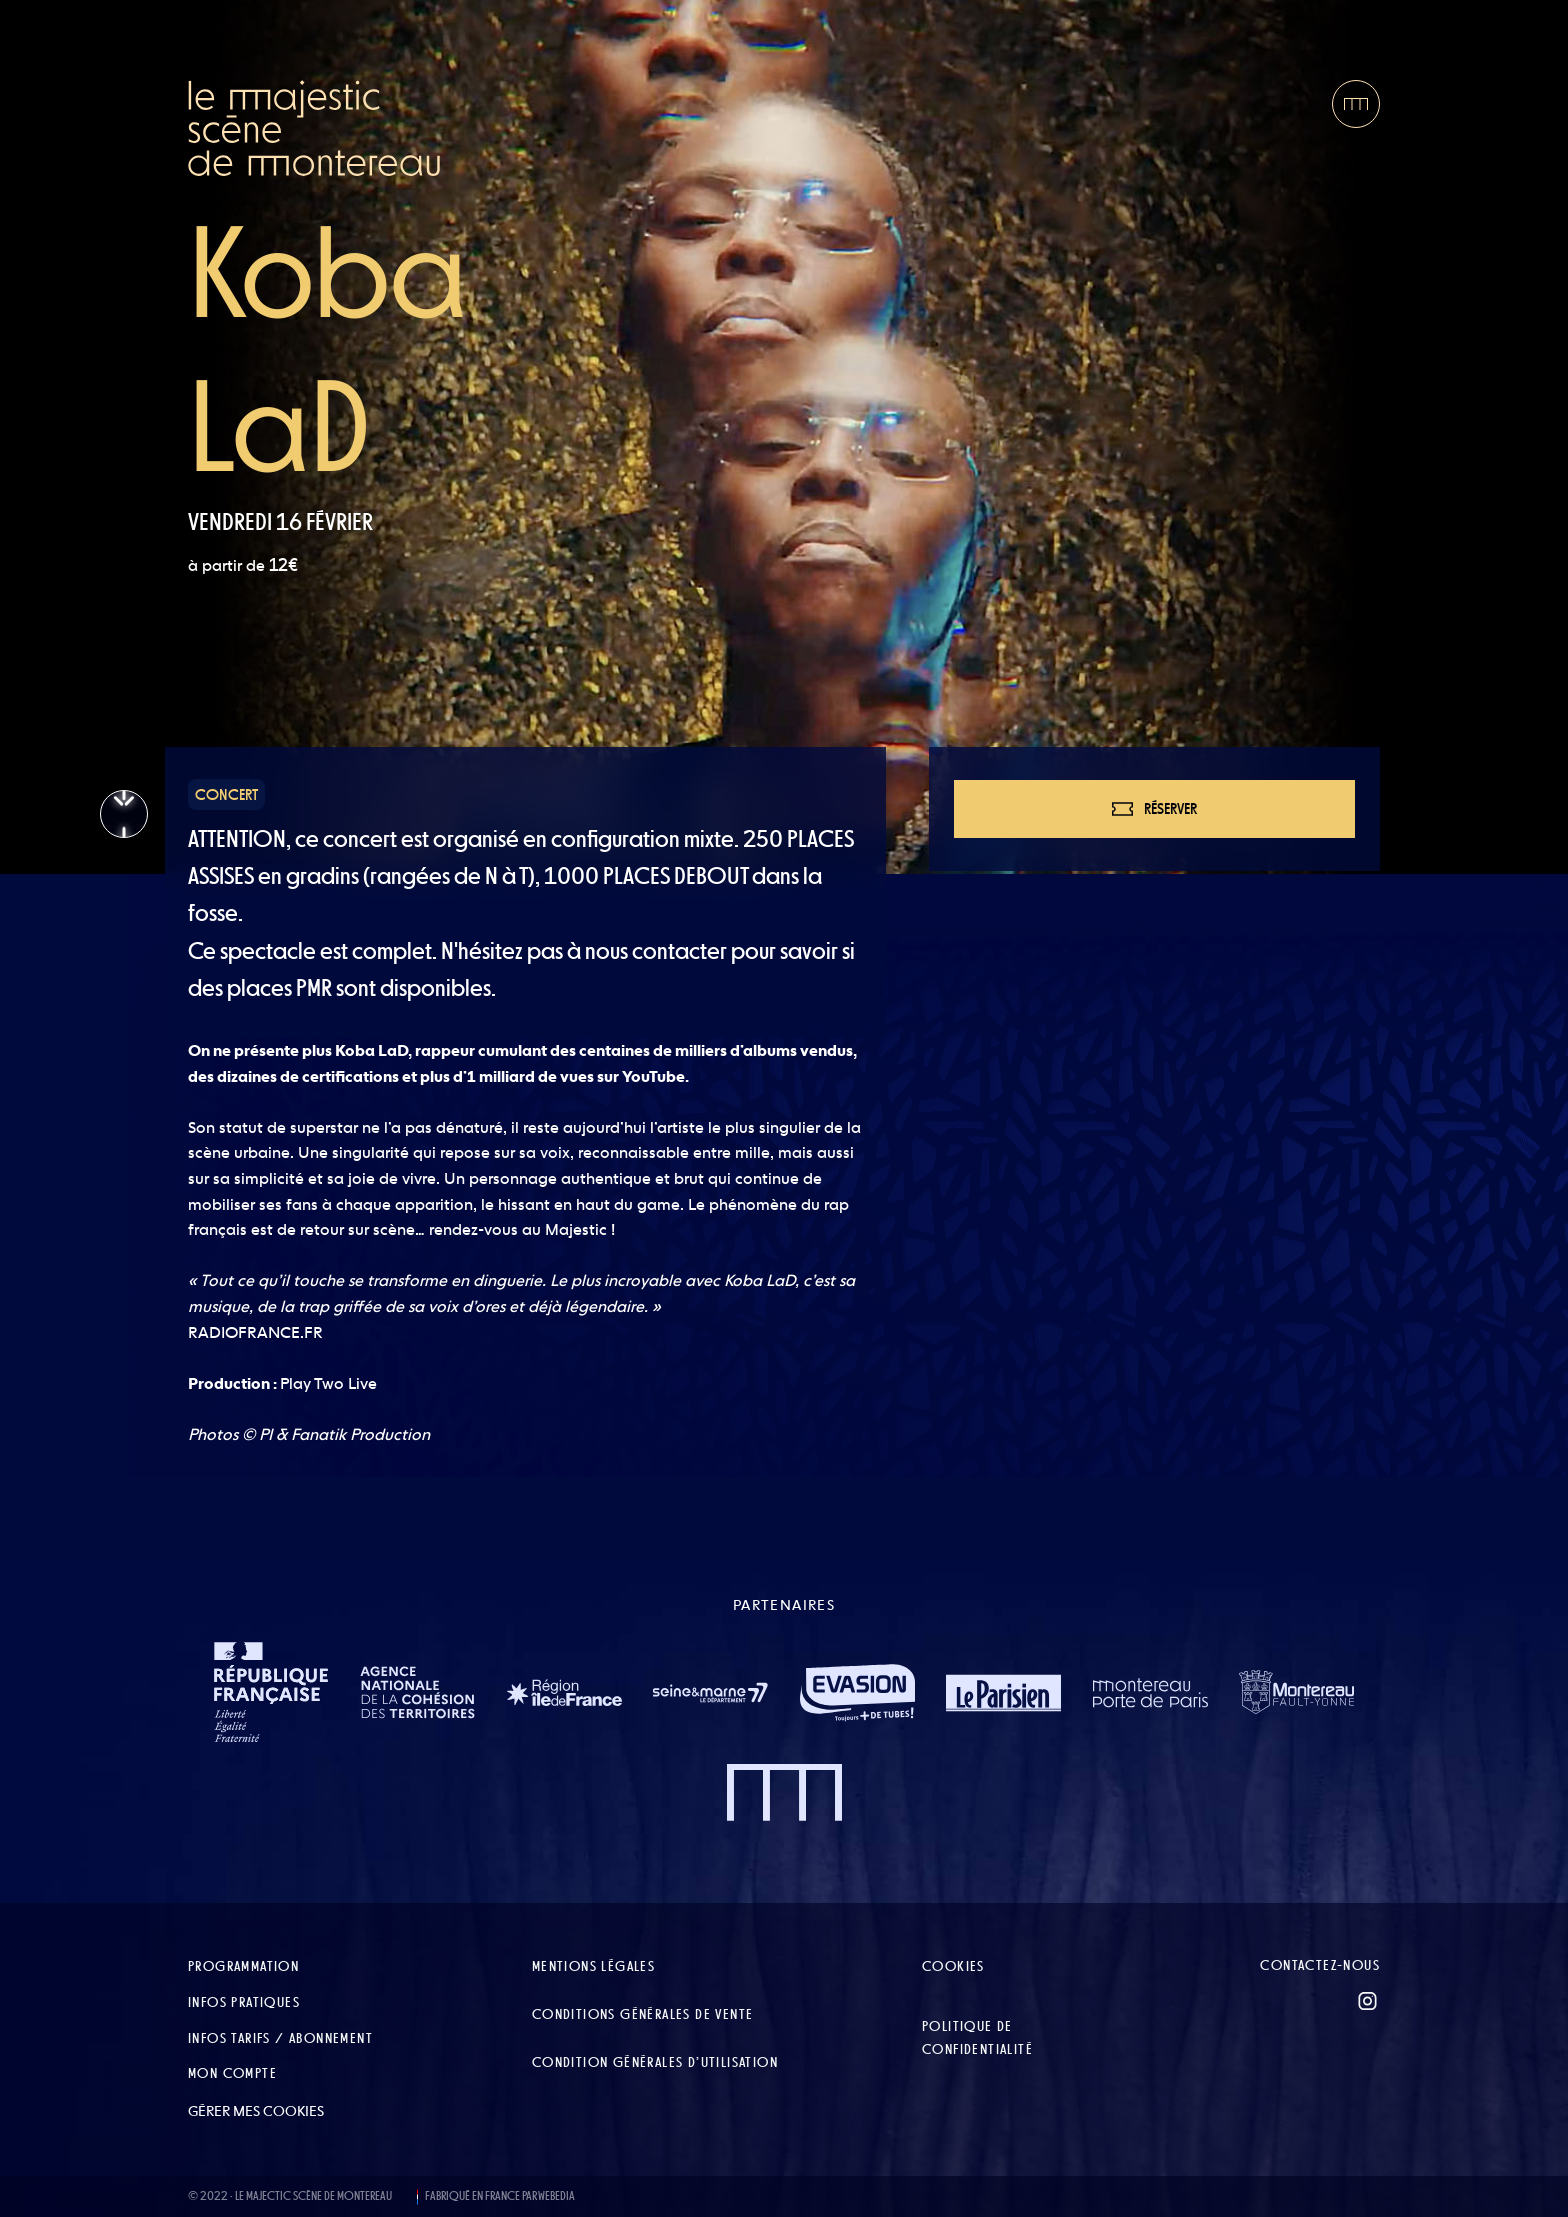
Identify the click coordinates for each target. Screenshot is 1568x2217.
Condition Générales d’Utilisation (655, 2062)
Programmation (243, 1966)
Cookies (953, 1966)
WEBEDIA (556, 2196)
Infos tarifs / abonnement (280, 2038)
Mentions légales (593, 1966)
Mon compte (232, 2073)
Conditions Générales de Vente (643, 2014)
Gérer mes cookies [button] (256, 2111)
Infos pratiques (244, 2002)
